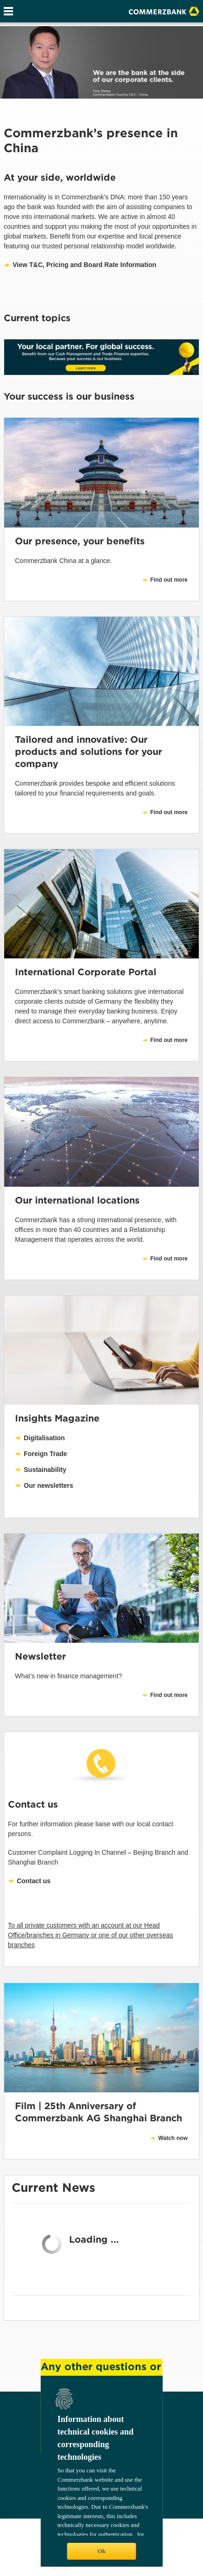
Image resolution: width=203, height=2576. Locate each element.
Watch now (173, 2138)
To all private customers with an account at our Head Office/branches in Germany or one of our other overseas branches (90, 1935)
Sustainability (45, 1469)
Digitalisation (44, 1438)
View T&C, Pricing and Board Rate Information (84, 264)
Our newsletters (48, 1485)
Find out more (169, 1040)
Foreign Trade (45, 1453)
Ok (101, 2551)
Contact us (33, 1881)
